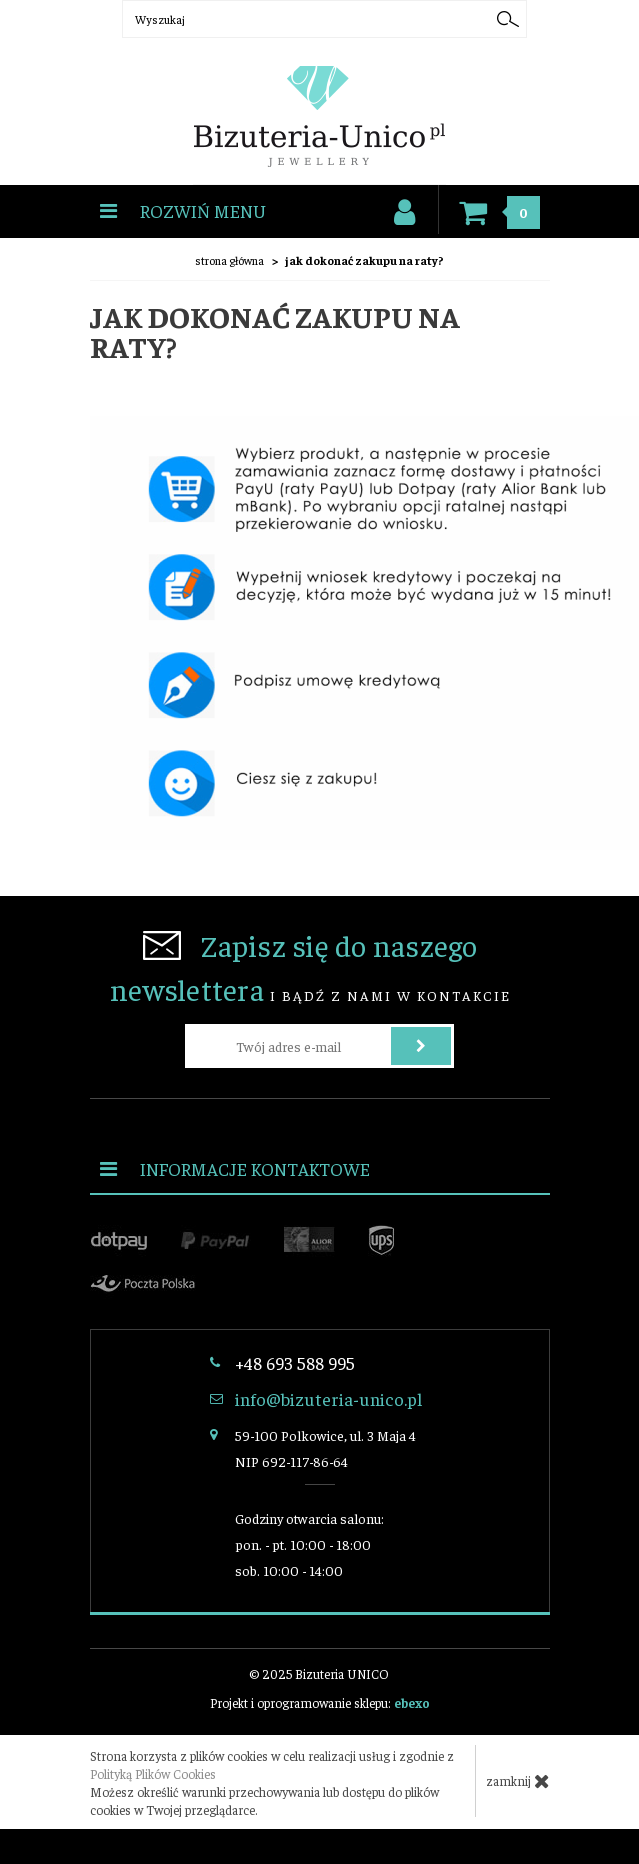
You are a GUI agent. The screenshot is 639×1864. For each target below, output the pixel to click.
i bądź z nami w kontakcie (310, 967)
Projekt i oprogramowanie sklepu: (320, 1702)
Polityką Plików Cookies (153, 1773)
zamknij (518, 1781)
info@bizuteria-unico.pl (328, 1398)
